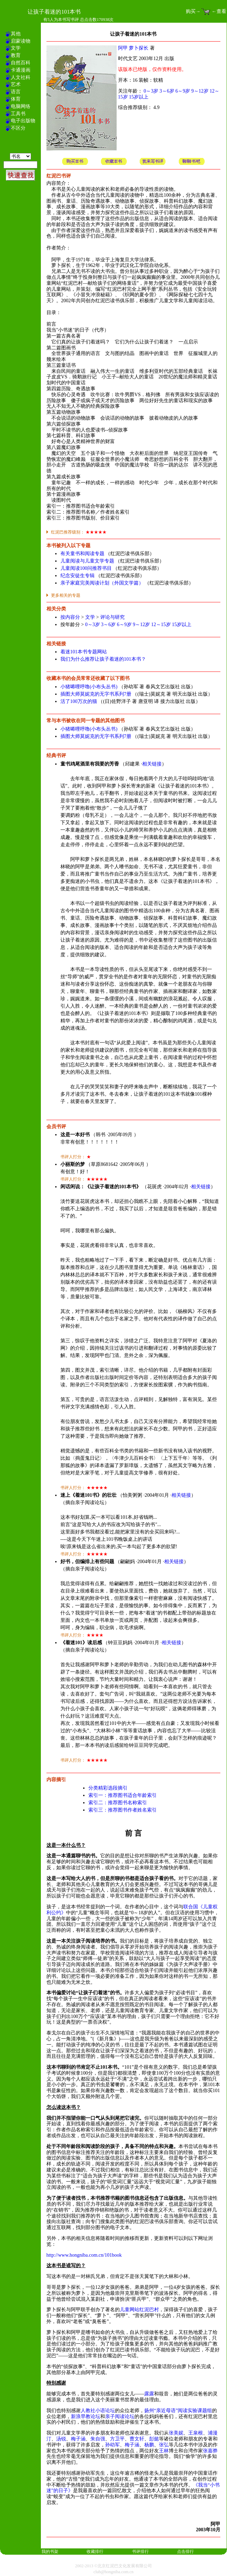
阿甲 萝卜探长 (133, 48)
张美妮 (176, 2433)
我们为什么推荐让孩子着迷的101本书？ (103, 659)
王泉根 (195, 2433)
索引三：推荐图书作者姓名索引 (122, 1810)
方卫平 (117, 2438)
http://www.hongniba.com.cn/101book (84, 2255)
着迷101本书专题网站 (83, 651)
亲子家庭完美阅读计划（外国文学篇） (102, 583)
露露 (149, 2393)
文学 (90, 617)
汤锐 (61, 2438)
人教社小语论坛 (98, 2410)
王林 (164, 2450)
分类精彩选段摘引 (107, 1788)
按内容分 (70, 617)
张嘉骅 (210, 2450)
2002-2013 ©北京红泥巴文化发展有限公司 (113, 2565)
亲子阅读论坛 (119, 2416)
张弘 (164, 2444)
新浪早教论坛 (85, 2416)
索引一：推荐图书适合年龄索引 (122, 1795)
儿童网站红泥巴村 (139, 2309)
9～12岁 (199, 91)
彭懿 (154, 2438)
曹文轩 (137, 2438)
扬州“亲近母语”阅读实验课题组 (178, 2410)
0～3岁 (151, 91)
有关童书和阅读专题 (82, 553)
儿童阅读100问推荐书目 (86, 568)
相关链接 (152, 764)
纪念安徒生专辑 (77, 575)
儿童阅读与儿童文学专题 (87, 561)
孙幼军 (112, 2444)
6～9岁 (182, 91)
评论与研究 (112, 617)
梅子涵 (78, 2438)
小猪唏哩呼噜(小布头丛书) (88, 686)
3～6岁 (167, 91)
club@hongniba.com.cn (113, 2571)
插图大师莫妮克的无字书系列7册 (95, 694)
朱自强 (97, 2438)
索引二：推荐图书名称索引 (117, 1802)
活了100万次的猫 (78, 701)
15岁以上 (138, 97)
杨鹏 (149, 2444)
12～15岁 (161, 624)
